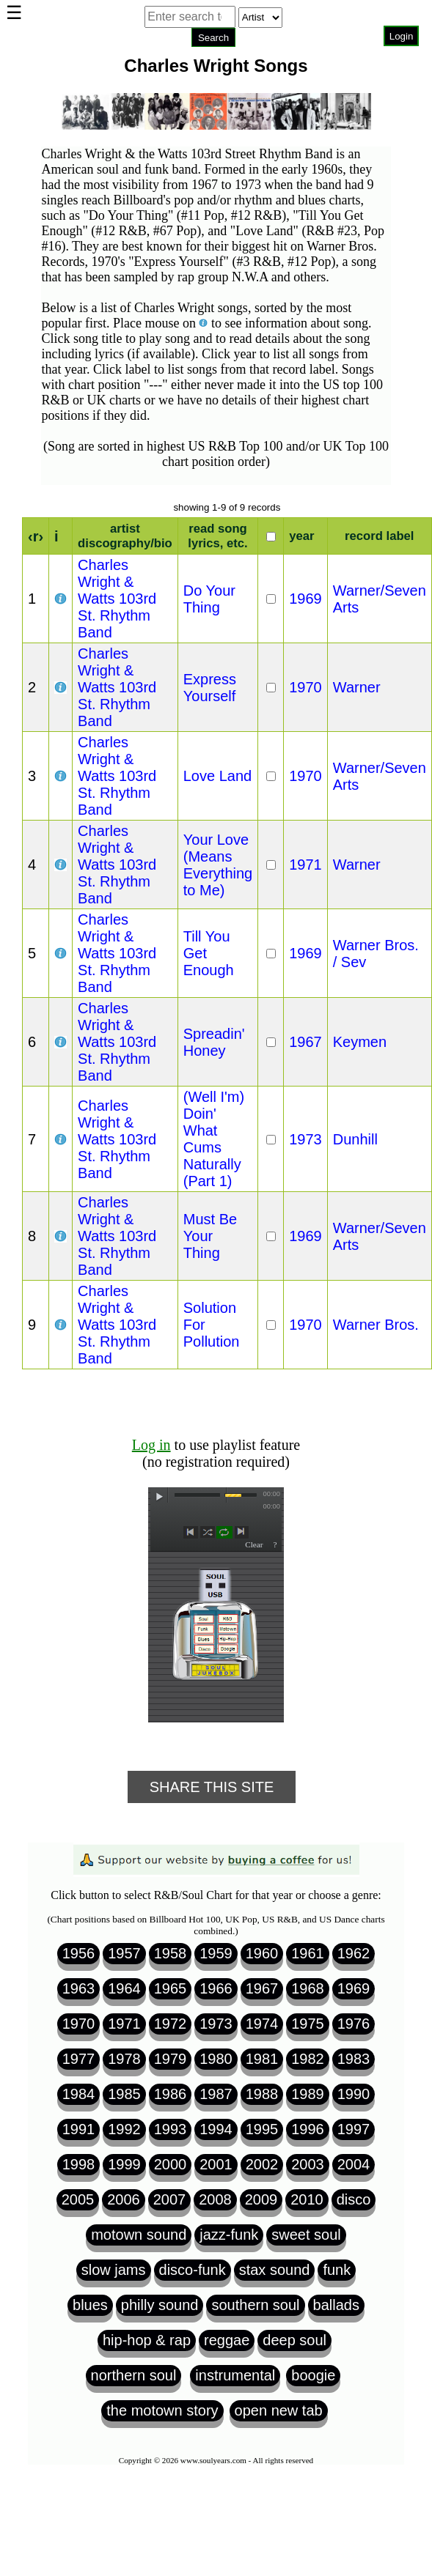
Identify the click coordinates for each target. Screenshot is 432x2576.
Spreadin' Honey (214, 1042)
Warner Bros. (376, 1325)
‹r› (35, 536)
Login (401, 36)
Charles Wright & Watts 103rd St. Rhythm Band (117, 598)
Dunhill (355, 1139)
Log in (151, 1445)
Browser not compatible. (213, 58)
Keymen (360, 1042)
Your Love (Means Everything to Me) (218, 865)
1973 (305, 1139)
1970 (305, 687)
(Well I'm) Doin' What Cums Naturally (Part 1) (213, 1139)
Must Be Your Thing (210, 1236)
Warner (357, 687)
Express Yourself (209, 687)
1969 (305, 599)
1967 (305, 1042)
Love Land (217, 776)
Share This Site (212, 1787)
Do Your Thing (209, 598)
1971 (305, 864)
